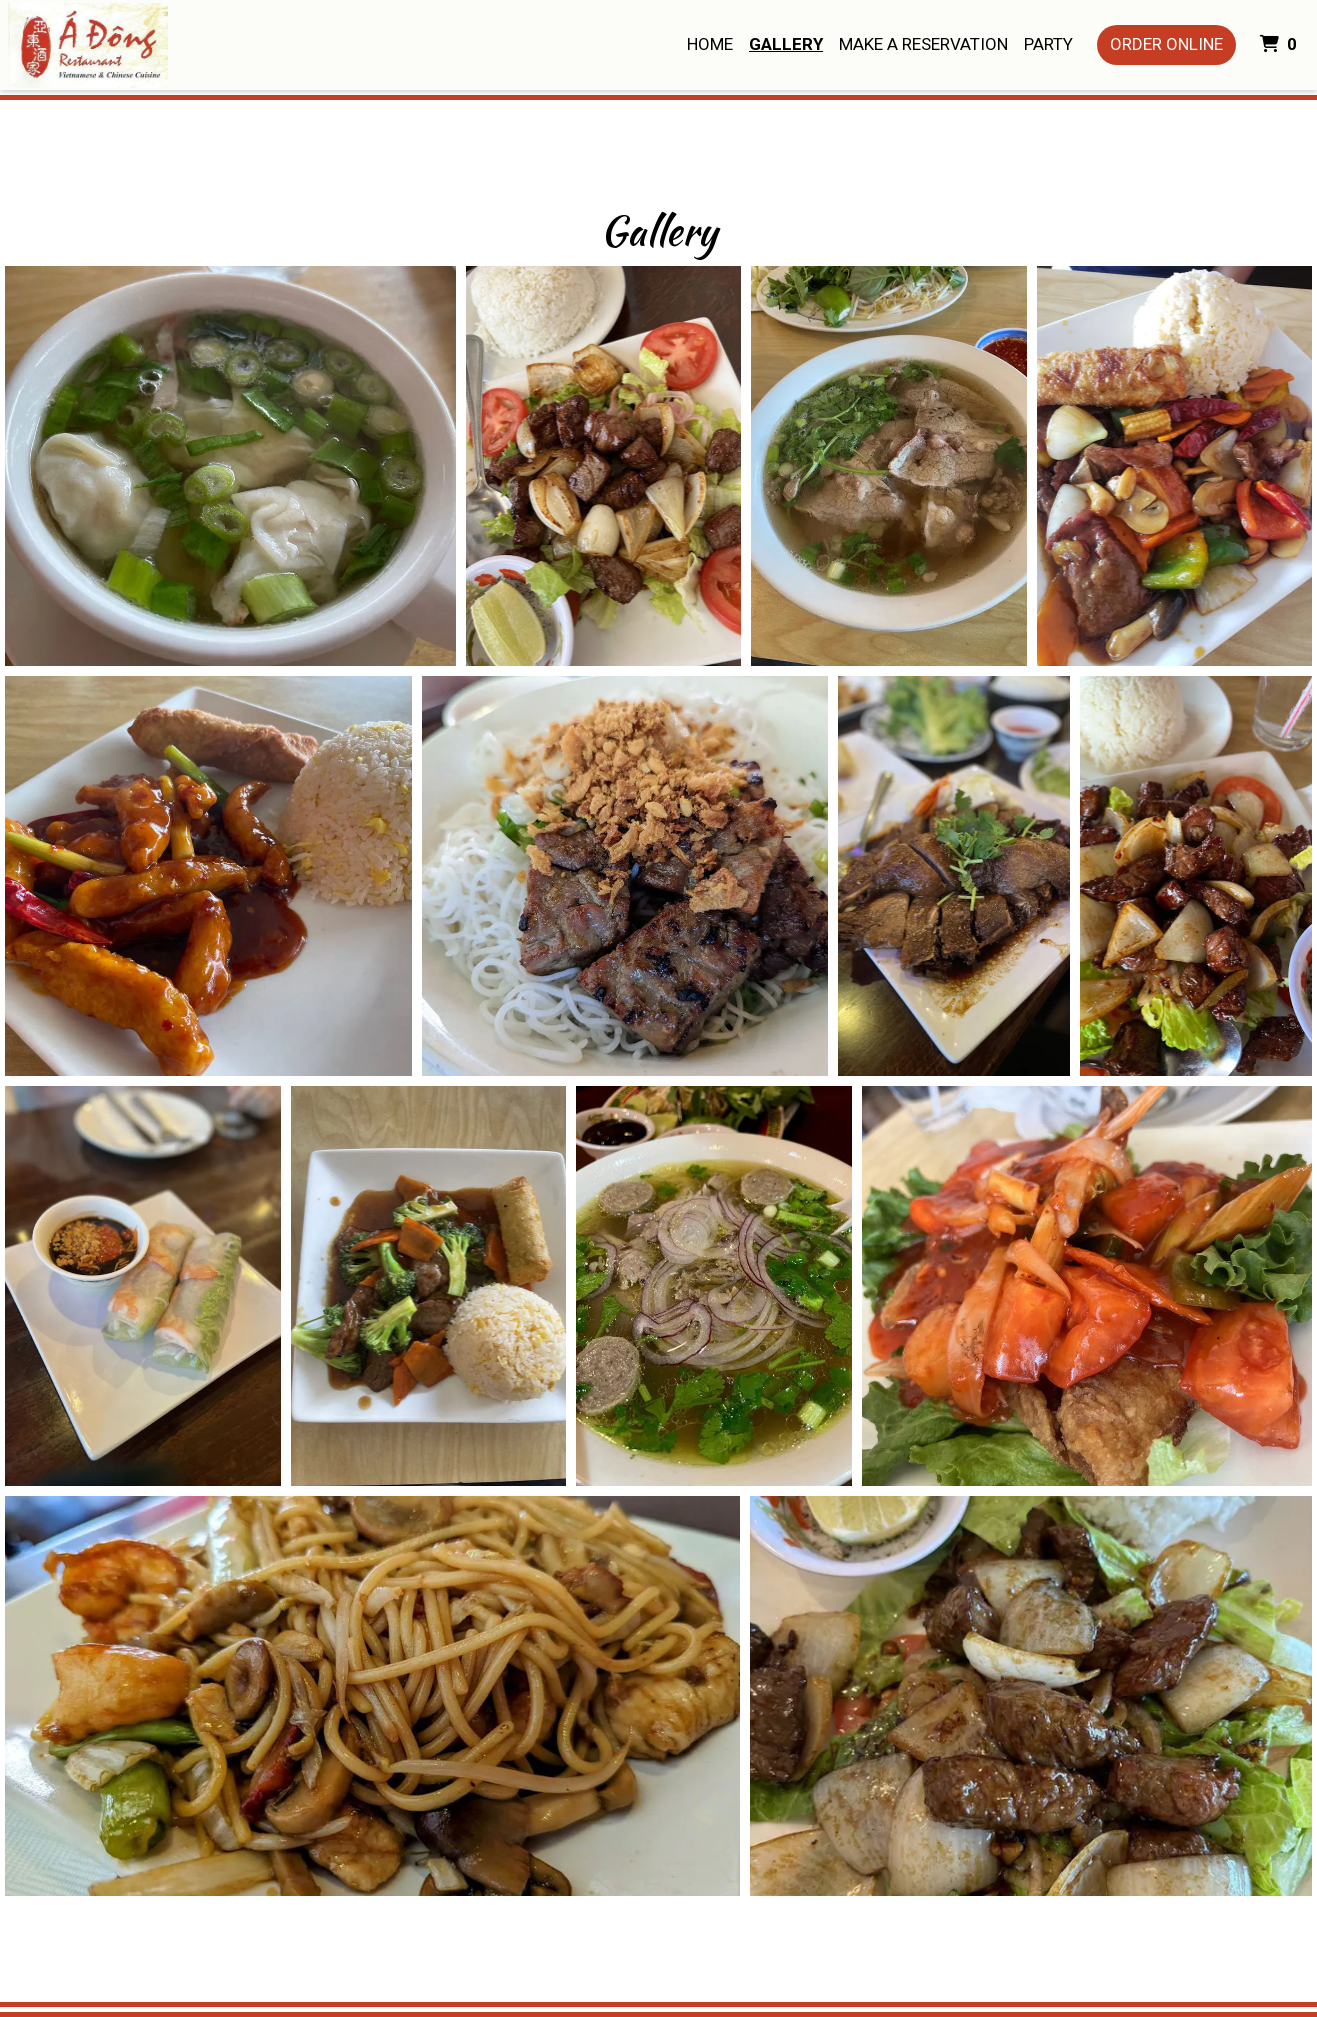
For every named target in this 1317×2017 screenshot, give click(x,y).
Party (1048, 44)
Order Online (1166, 44)
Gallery (786, 44)
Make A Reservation (923, 44)
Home (710, 44)
